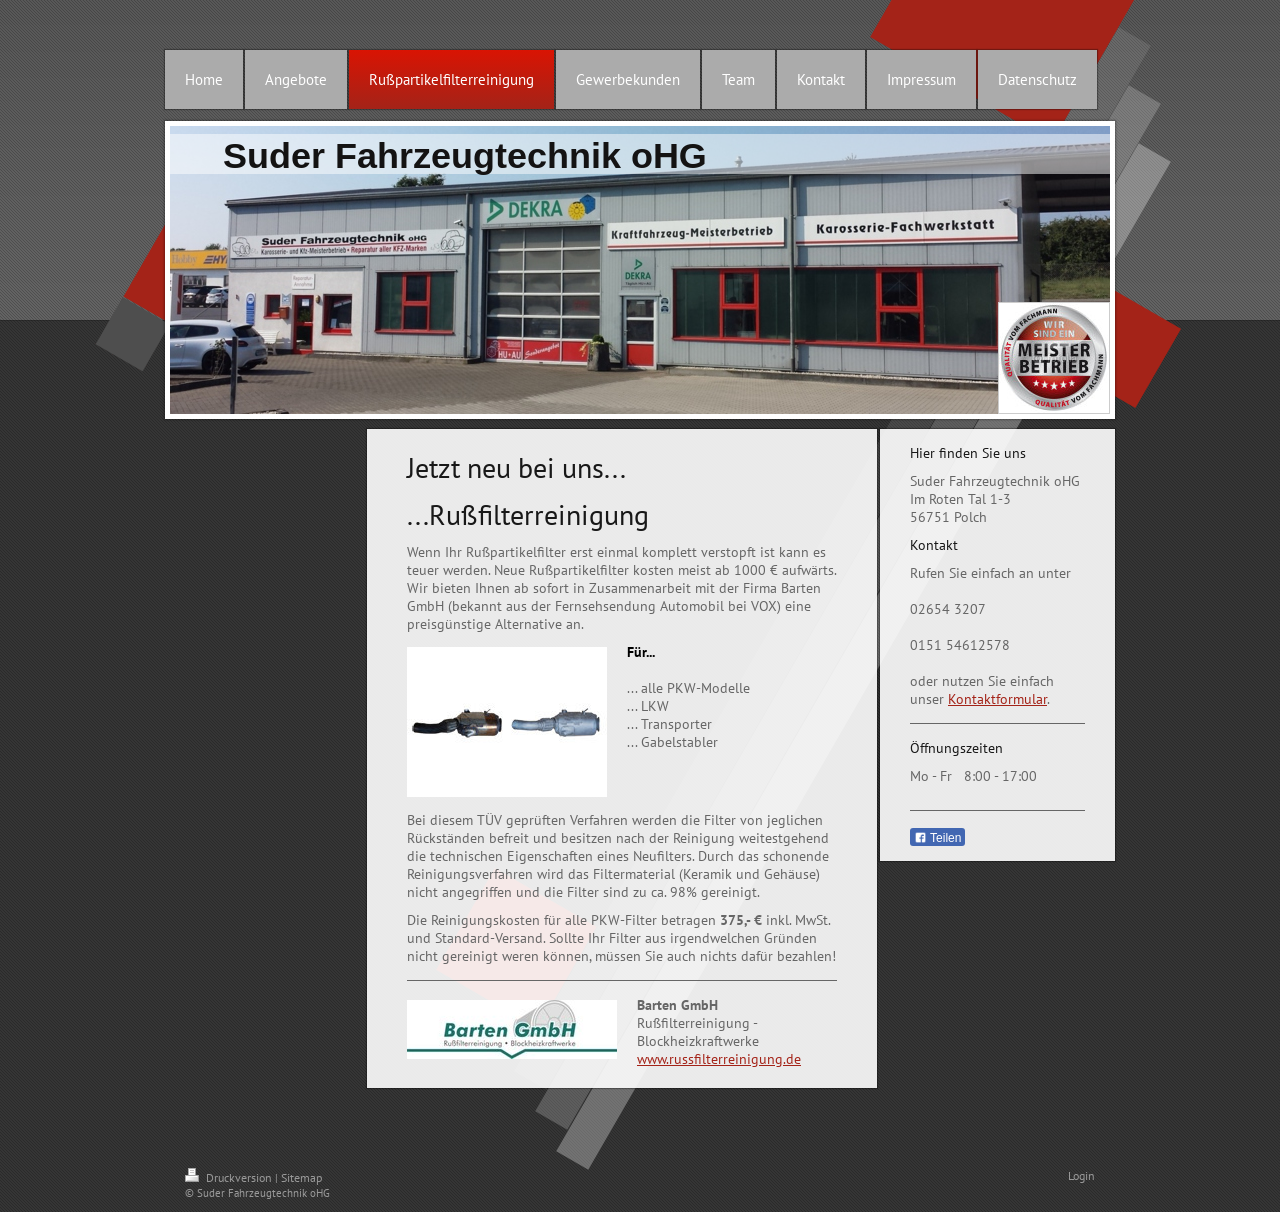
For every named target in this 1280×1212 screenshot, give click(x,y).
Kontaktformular (997, 699)
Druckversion (230, 1177)
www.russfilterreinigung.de (719, 1059)
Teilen (937, 838)
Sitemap (301, 1177)
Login (1081, 1175)
